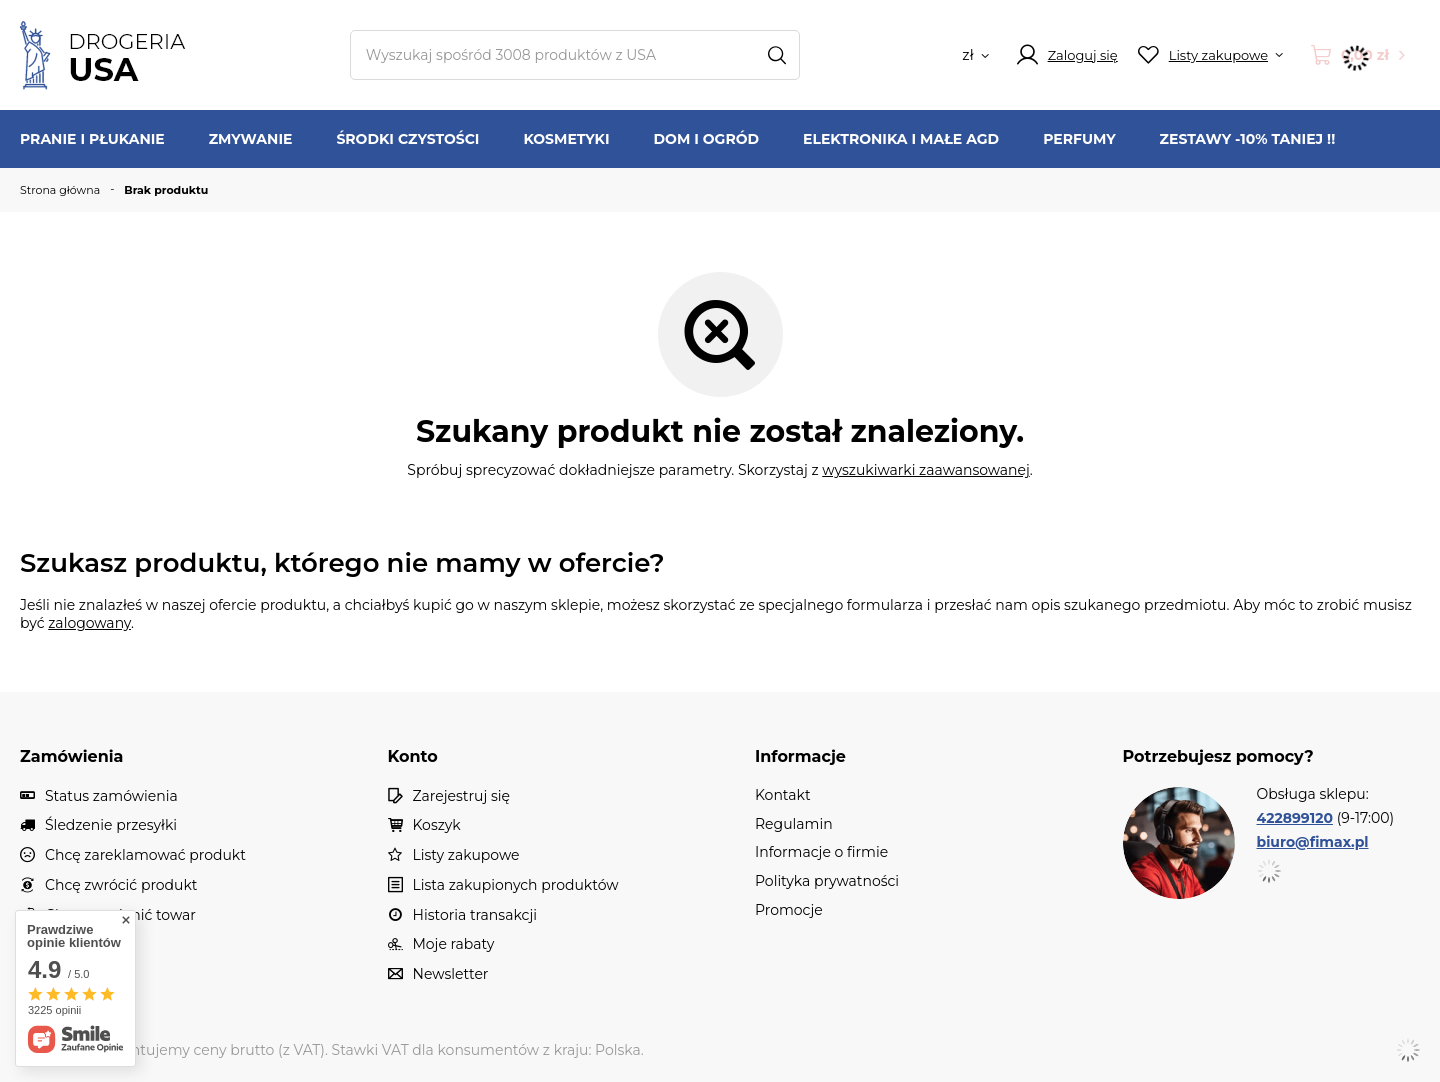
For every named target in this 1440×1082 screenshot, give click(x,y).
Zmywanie (251, 139)
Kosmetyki (566, 139)
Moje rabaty (454, 944)
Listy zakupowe (466, 855)
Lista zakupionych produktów (516, 885)
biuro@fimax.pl (1313, 842)
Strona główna (60, 190)
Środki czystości (407, 139)
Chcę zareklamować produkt (145, 855)
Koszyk (437, 825)
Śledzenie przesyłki (111, 825)
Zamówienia (71, 756)
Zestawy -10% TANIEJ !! (1248, 139)
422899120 (1295, 818)
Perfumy (1079, 139)
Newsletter (451, 974)
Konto (413, 756)
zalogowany (89, 623)
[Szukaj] (777, 55)
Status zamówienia (111, 796)
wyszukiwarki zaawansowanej (926, 470)
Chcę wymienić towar (120, 915)
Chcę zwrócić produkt (121, 885)
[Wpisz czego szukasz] (575, 55)
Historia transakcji (475, 915)
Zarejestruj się (462, 796)
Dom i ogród (707, 139)
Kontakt (73, 944)
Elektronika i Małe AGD (901, 139)
